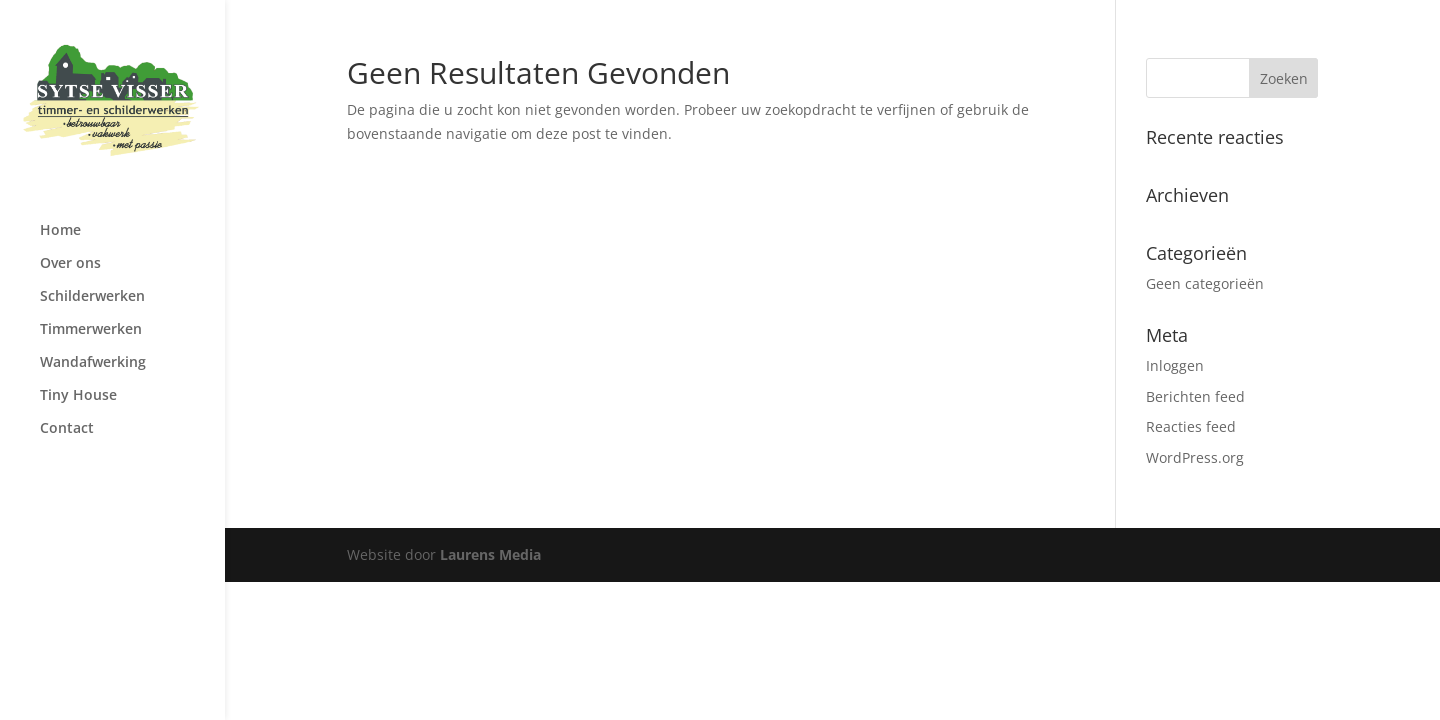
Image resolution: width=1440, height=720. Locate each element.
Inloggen (1175, 365)
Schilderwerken (92, 297)
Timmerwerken (91, 330)
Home (60, 231)
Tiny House (78, 396)
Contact (67, 429)
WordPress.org (1195, 457)
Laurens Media (490, 554)
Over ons (70, 264)
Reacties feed (1191, 426)
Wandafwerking (93, 363)
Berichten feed (1195, 396)
